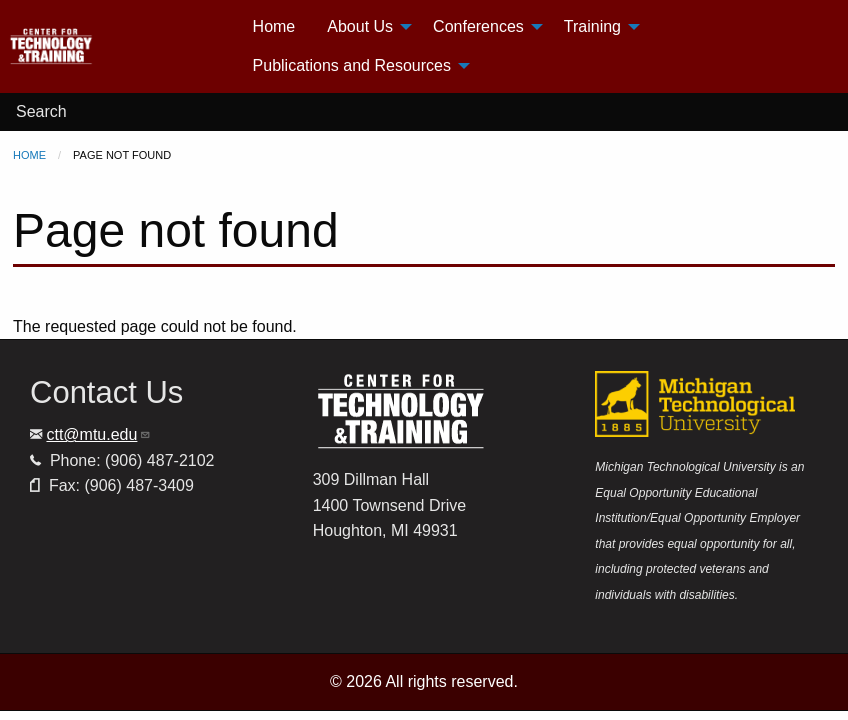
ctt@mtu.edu (98, 434)
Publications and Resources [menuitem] (352, 65)
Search (41, 111)
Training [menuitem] (592, 26)
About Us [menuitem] (360, 26)
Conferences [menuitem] (478, 26)
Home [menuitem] (274, 26)
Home (29, 155)
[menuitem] (122, 46)
